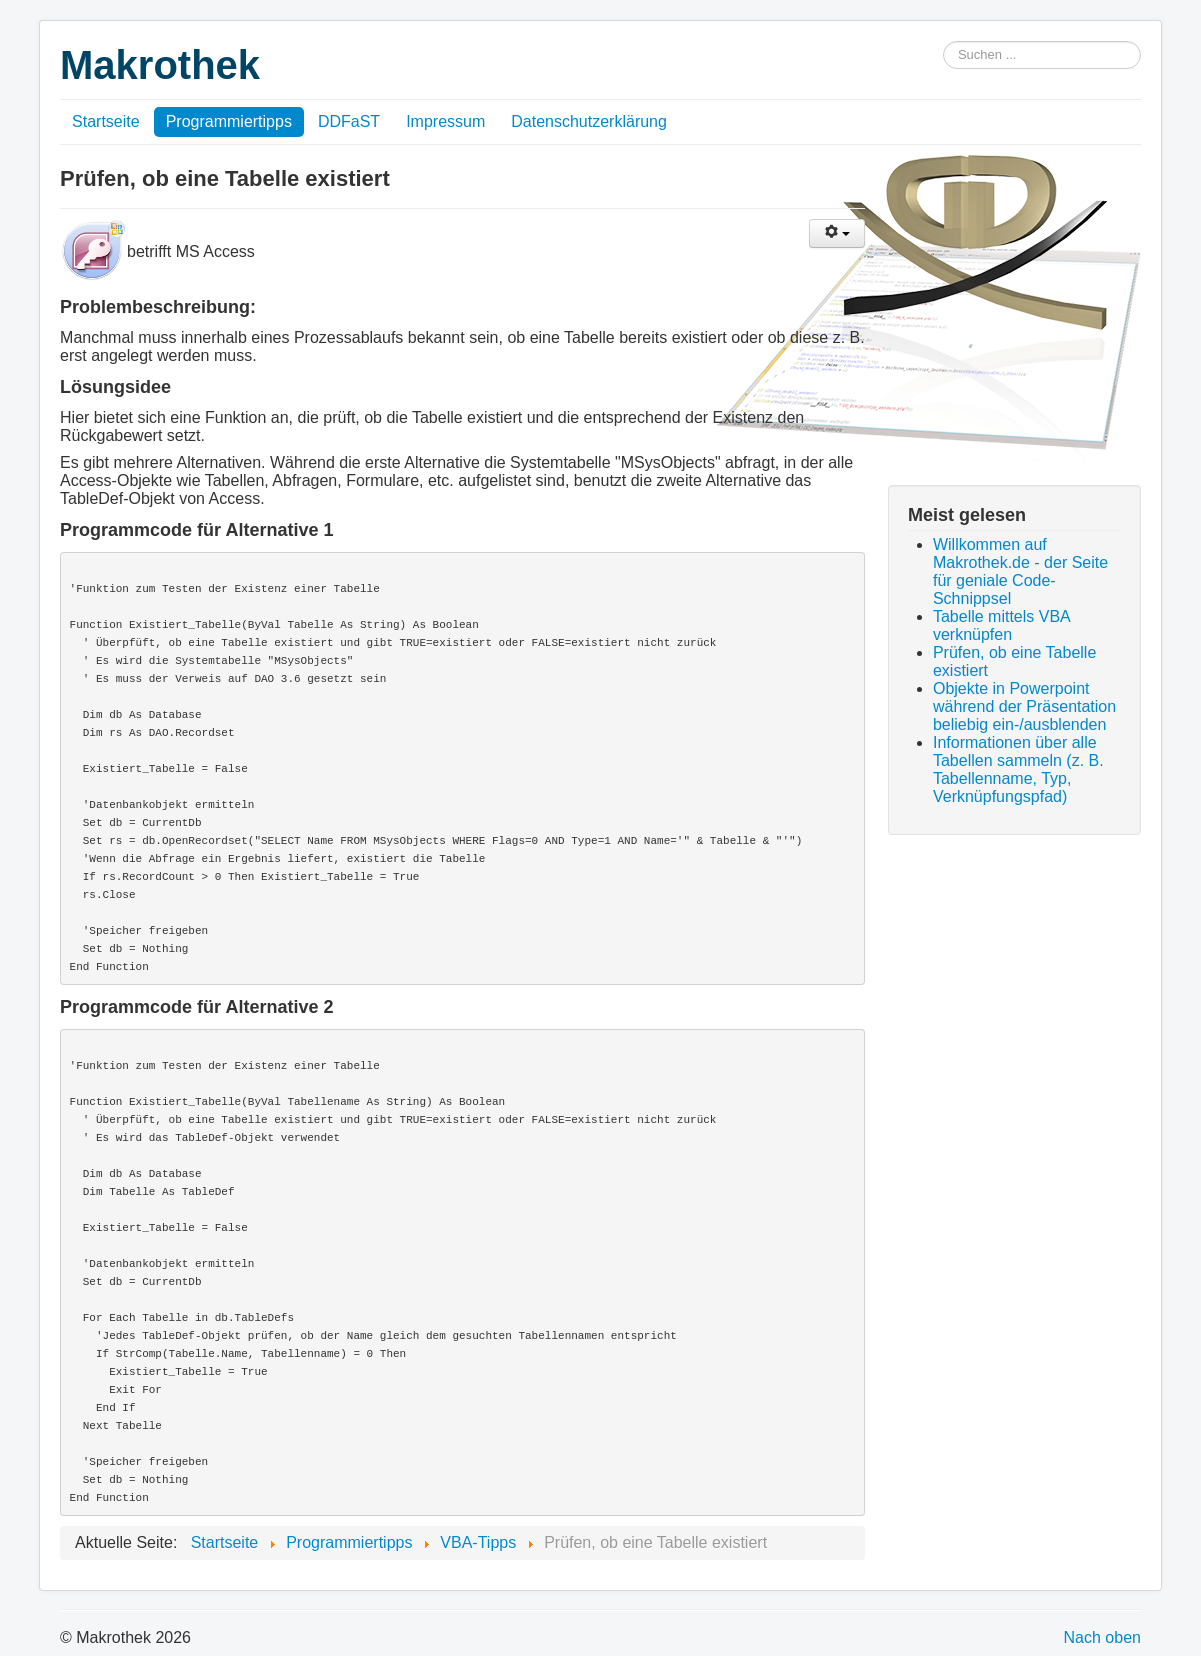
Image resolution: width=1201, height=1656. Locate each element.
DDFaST (349, 121)
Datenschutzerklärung (589, 121)
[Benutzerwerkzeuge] (837, 233)
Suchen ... (943, 41)
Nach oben (1102, 1637)
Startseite (106, 121)
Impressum (445, 121)
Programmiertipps (229, 121)
